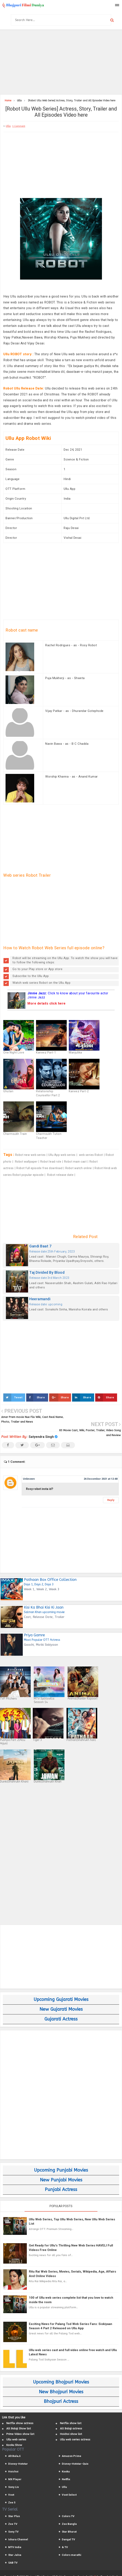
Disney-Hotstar (18, 2450)
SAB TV (13, 2549)
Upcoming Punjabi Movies (61, 2156)
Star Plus (14, 2502)
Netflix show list (70, 2409)
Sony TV (13, 2518)
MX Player (14, 2465)
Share (35, 1397)
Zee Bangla (69, 2510)
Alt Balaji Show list (18, 2415)
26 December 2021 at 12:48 (100, 1465)
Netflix (66, 2465)
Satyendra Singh (41, 1423)
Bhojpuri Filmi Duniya (38, 2563)
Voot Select (69, 2481)
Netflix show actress (19, 2409)
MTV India (14, 2533)
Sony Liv (13, 2473)
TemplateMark (109, 2563)
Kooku (66, 2458)
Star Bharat (69, 2518)
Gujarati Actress (61, 2005)
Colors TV (68, 2502)
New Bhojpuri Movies (61, 2378)
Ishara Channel (18, 2525)
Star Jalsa (14, 2541)
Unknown (29, 1465)
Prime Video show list (20, 2420)
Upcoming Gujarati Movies (61, 1986)
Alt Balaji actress (71, 2415)
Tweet (12, 1397)
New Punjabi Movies (61, 2166)
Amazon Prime (71, 2442)
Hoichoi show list (71, 2420)
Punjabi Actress (61, 2176)
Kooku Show (14, 2431)
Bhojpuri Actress (61, 2388)
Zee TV (12, 2510)
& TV (65, 2533)
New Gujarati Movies (61, 1996)
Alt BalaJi (14, 2442)
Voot (11, 2481)
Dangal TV (68, 2525)
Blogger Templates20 (70, 2569)
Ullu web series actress (75, 2426)
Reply (110, 1486)
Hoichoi (13, 2458)
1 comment (18, 126)
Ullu (8, 126)
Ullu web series (16, 2426)
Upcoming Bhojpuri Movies (61, 2368)
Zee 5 (11, 2489)
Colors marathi (71, 2541)
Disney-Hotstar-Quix (75, 2450)
